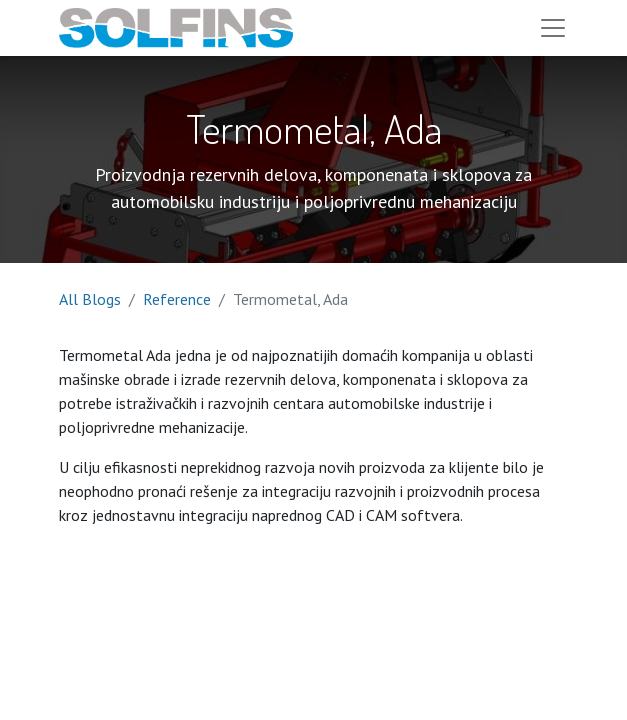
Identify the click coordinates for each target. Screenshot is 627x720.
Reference (177, 299)
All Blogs (90, 299)
